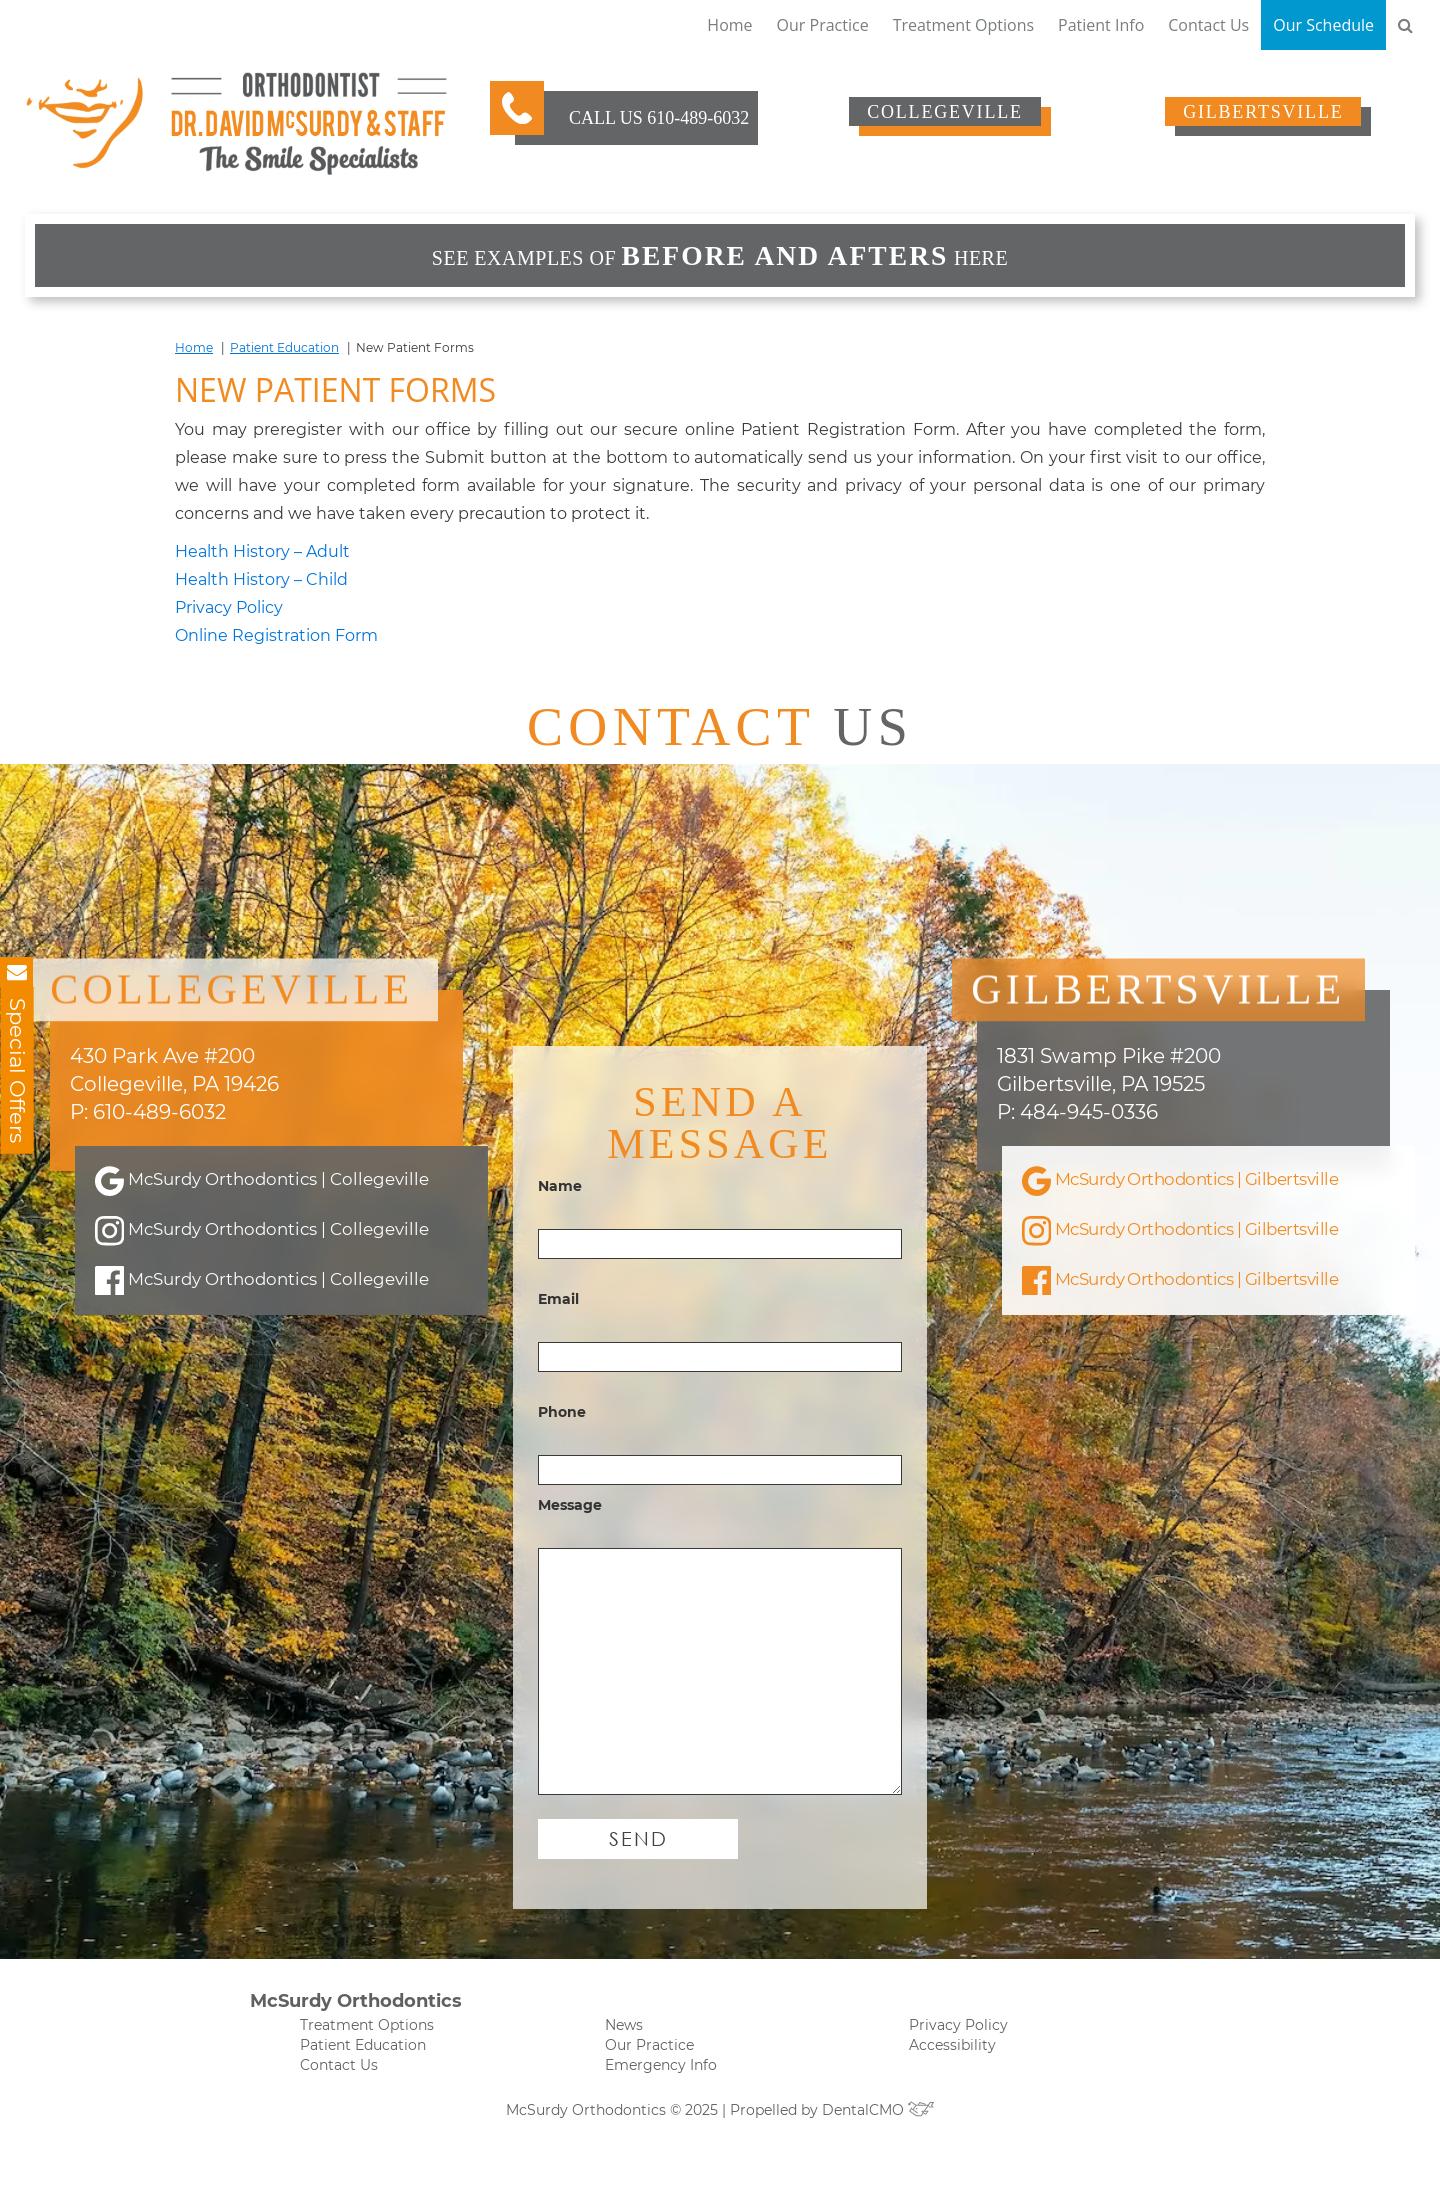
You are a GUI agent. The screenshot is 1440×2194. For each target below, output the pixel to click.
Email (558, 1349)
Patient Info (1101, 25)
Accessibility (952, 2094)
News (624, 2074)
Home (729, 25)
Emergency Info (661, 2114)
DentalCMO (878, 2159)
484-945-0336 (1089, 1087)
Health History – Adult (262, 551)
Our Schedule (1323, 25)
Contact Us (1208, 25)
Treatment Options (963, 25)
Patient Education (284, 347)
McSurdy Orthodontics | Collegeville (234, 1171)
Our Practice (823, 25)
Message (570, 1555)
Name (560, 1236)
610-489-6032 (698, 118)
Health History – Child (261, 579)
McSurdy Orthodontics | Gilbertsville (1154, 1171)
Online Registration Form (276, 635)
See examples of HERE (720, 255)
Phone (562, 1462)
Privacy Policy (229, 607)
